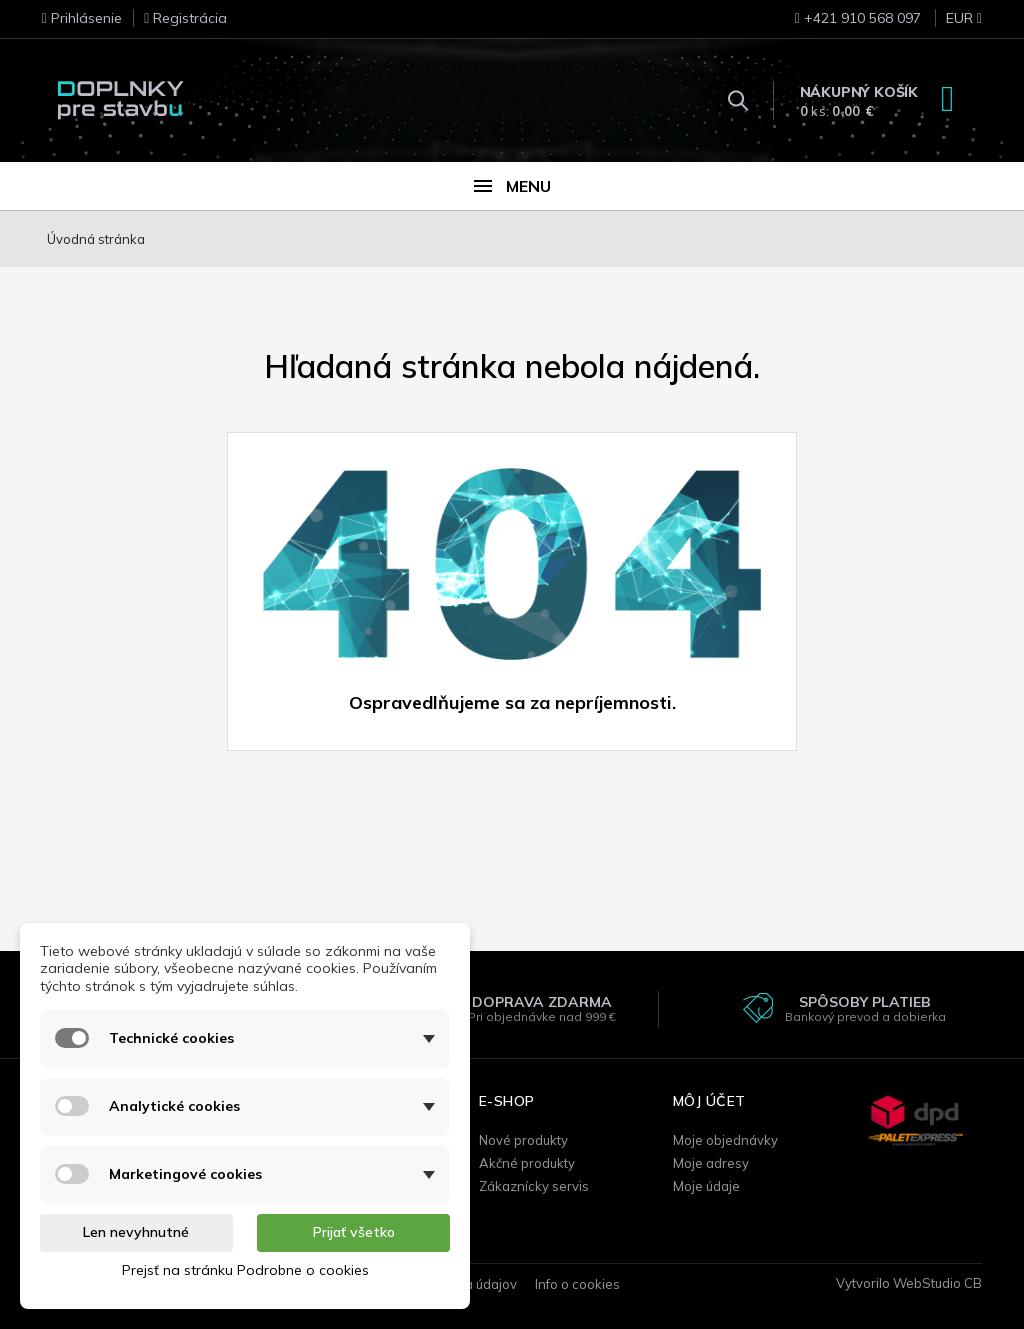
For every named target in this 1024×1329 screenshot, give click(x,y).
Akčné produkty (527, 1163)
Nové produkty (523, 1140)
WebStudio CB (937, 1283)
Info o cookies (577, 1284)
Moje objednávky (725, 1140)
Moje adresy (711, 1163)
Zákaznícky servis (534, 1186)
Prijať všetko (354, 1232)
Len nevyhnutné (136, 1232)
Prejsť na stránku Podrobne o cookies (245, 1270)
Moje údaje (706, 1186)
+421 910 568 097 (858, 18)
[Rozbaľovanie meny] (953, 24)
